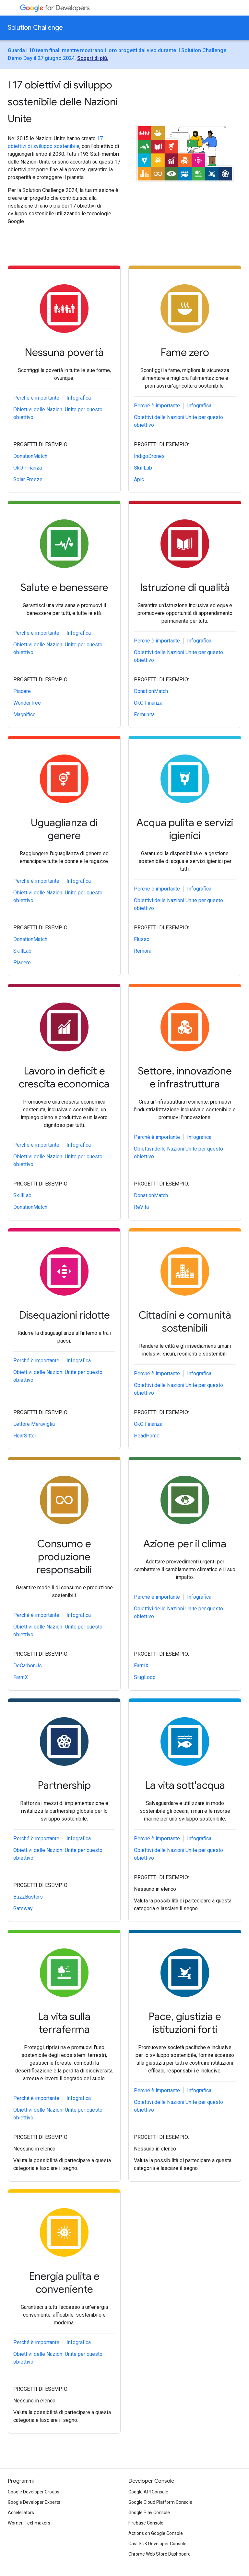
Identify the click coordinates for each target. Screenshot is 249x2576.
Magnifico (24, 714)
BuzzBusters (28, 1897)
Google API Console (148, 2491)
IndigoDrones (149, 456)
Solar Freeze (27, 479)
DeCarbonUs (27, 1665)
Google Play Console (149, 2512)
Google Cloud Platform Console (160, 2502)
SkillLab (143, 468)
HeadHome (147, 1436)
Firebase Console (145, 2522)
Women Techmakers (29, 2522)
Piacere (22, 691)
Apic (139, 479)
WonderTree (27, 703)
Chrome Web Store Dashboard (159, 2554)
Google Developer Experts (34, 2502)
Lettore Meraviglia (34, 1424)
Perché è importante (36, 398)
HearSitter (24, 1436)
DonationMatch (30, 456)
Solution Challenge (35, 28)
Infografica (78, 398)
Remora (142, 951)
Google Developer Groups (33, 2491)
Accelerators (21, 2512)
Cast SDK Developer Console (157, 2543)
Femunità (144, 714)
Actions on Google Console (155, 2533)
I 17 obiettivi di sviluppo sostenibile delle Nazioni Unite (63, 101)
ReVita (141, 1207)
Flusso (141, 939)
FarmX (20, 1677)
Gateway (23, 1908)
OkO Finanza (27, 468)
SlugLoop (145, 1677)
